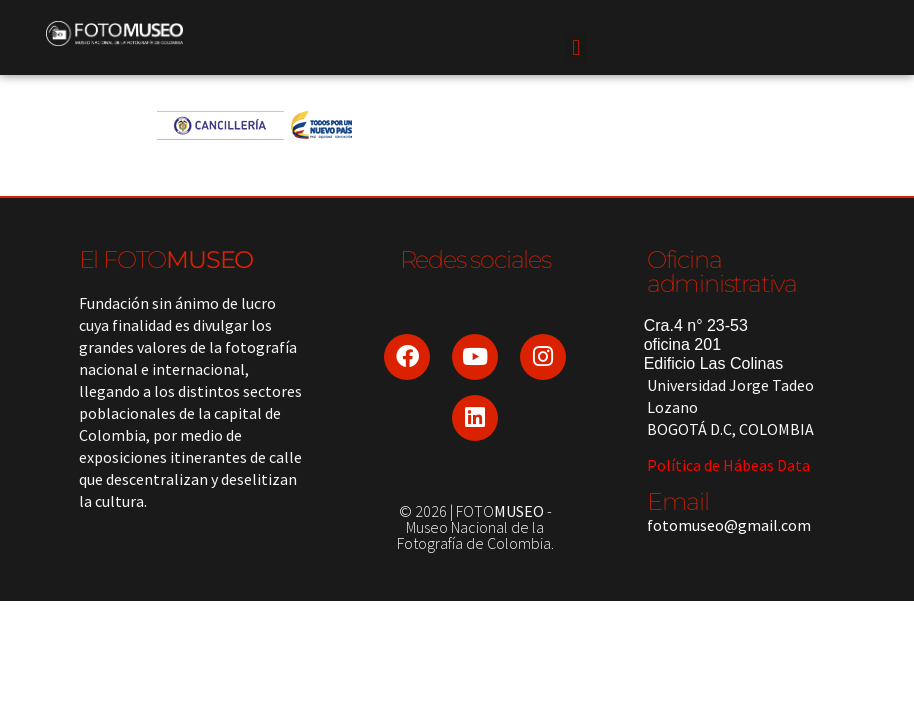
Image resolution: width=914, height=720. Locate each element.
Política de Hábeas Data (728, 465)
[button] (576, 48)
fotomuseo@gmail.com (729, 525)
